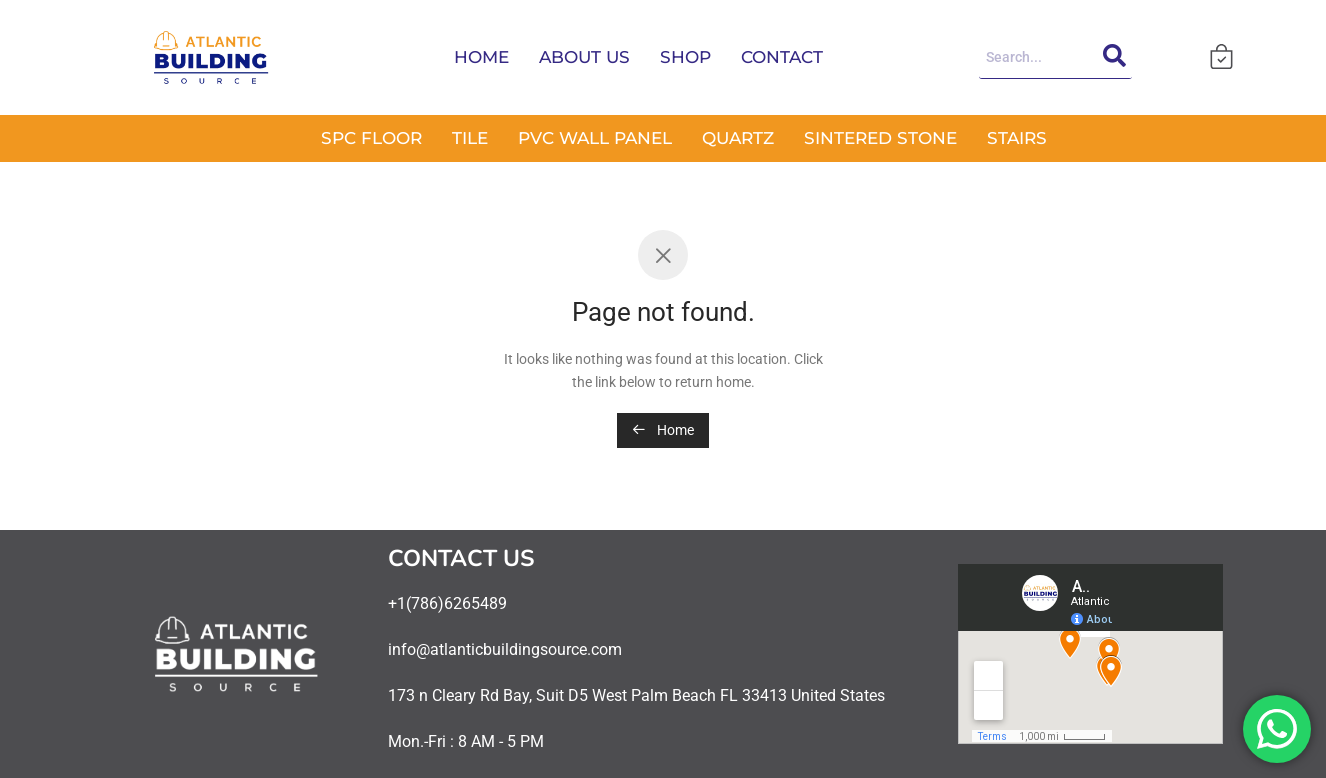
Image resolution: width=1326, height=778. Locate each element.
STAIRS (1017, 138)
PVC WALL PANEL (595, 138)
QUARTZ (738, 138)
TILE (470, 138)
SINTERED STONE (880, 138)
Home (663, 430)
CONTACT (782, 57)
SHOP (685, 57)
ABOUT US (584, 57)
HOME (481, 57)
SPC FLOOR (371, 138)
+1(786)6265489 (447, 603)
